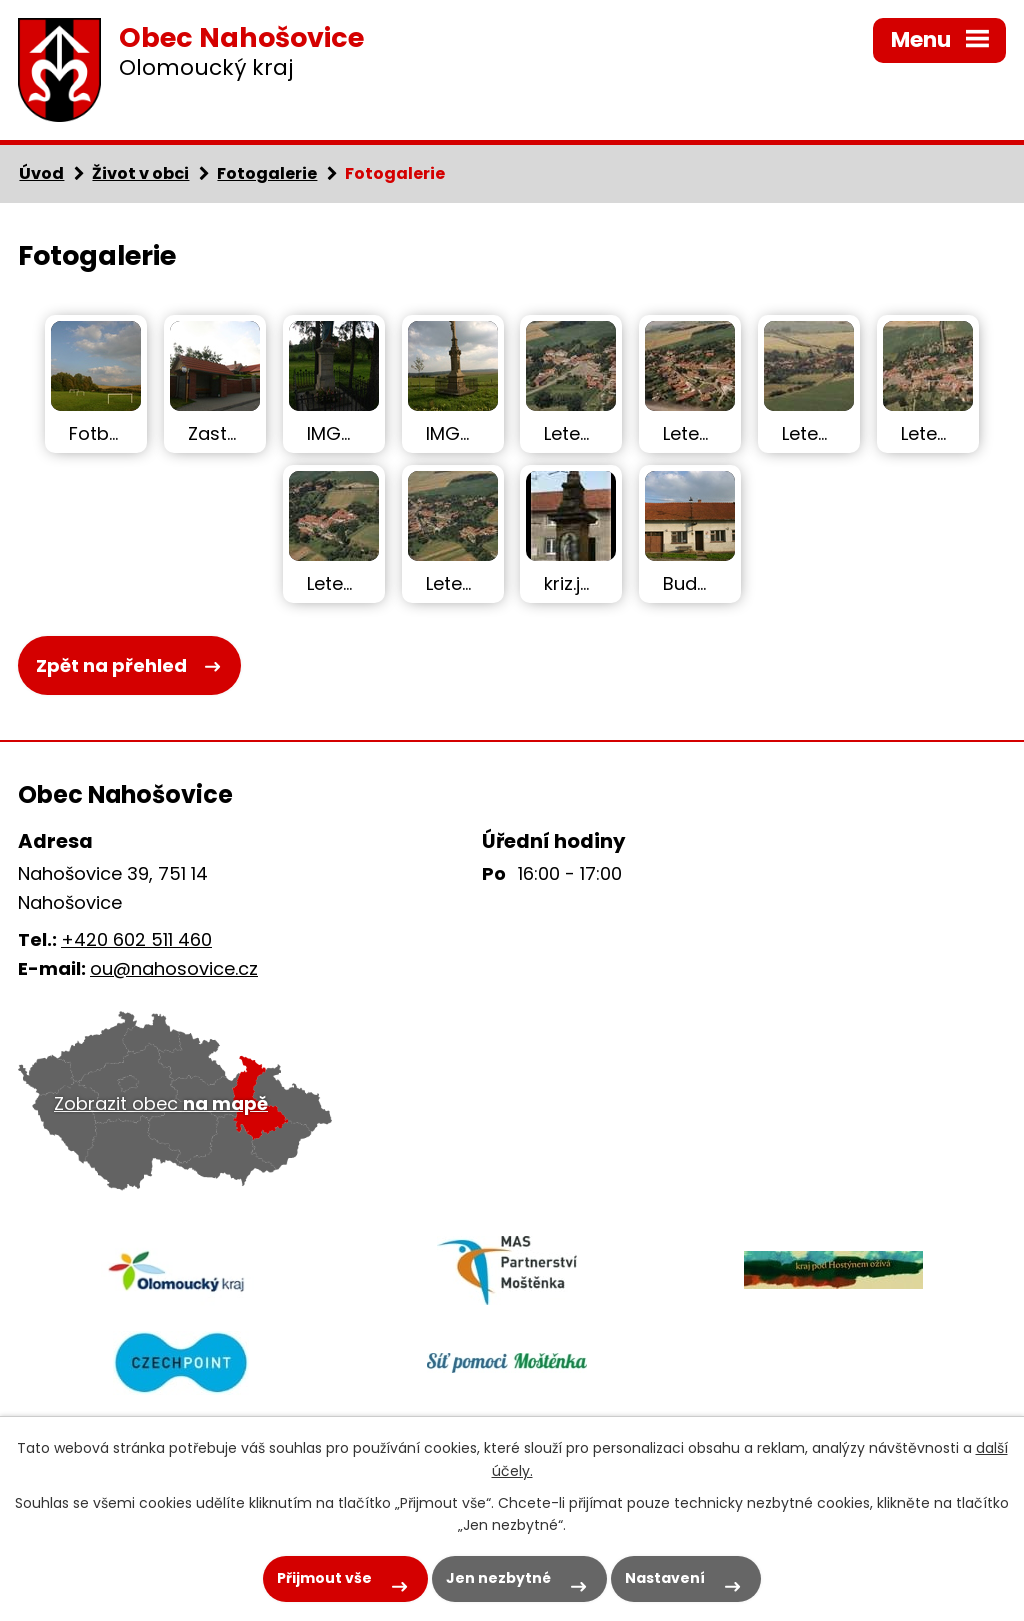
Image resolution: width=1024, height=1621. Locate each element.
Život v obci (140, 173)
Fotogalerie (267, 173)
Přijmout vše (324, 1578)
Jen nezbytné (498, 1578)
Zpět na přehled (111, 665)
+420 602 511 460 (136, 939)
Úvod (41, 173)
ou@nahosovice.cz (174, 968)
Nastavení (665, 1578)
